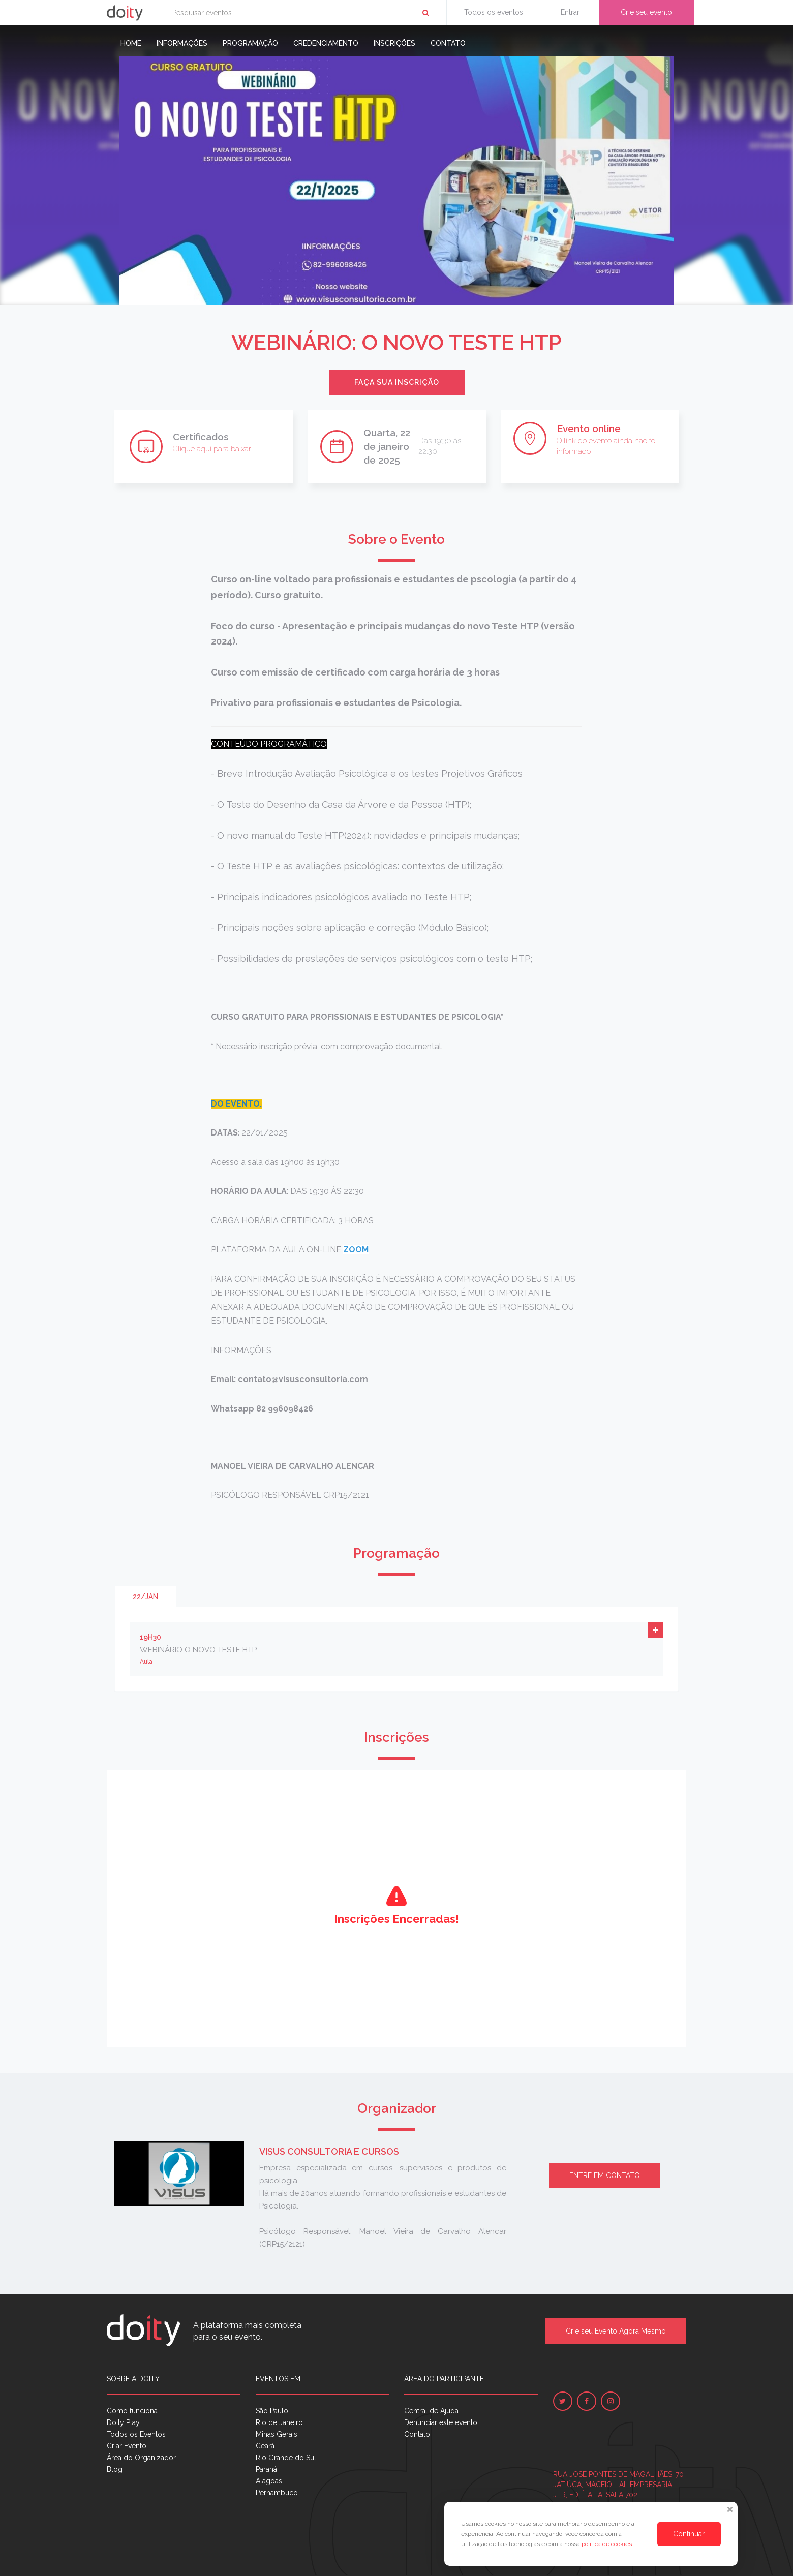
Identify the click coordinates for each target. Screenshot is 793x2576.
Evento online (589, 428)
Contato (448, 43)
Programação (250, 43)
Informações (182, 43)
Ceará (265, 2446)
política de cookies (607, 2544)
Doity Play (123, 2422)
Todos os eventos (493, 12)
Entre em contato (604, 2175)
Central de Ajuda (431, 2411)
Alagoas (269, 2481)
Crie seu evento (646, 12)
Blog (115, 2469)
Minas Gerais (276, 2434)
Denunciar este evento (440, 2422)
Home (130, 43)
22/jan (145, 1596)
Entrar (570, 12)
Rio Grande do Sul (286, 2458)
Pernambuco (277, 2493)
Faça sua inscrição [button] (396, 382)
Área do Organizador (141, 2458)
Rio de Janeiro (279, 2422)
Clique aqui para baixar (212, 448)
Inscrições (394, 43)
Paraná (266, 2469)
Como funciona (132, 2411)
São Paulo (272, 2411)
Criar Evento (126, 2446)
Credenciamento (325, 43)
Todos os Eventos (136, 2434)
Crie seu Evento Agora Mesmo (616, 2331)
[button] (655, 1630)
